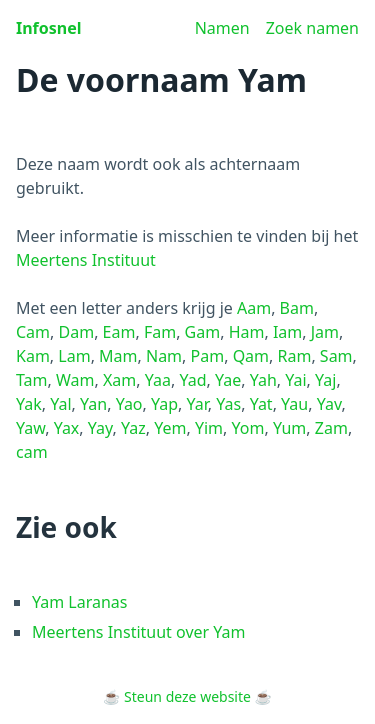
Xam (119, 380)
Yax (67, 428)
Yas (228, 404)
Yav (329, 404)
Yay (100, 428)
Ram (295, 356)
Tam (32, 380)
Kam (33, 356)
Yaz (133, 428)
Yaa (158, 380)
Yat (261, 404)
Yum (289, 428)
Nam (164, 356)
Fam (160, 332)
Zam (331, 428)
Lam (74, 356)
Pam (208, 356)
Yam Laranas (80, 602)
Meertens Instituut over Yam (139, 632)
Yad (192, 380)
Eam (119, 332)
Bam (297, 308)
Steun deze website (187, 696)
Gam (203, 332)
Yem (170, 428)
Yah (263, 380)
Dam (77, 332)
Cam (33, 332)
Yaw (30, 428)
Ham (247, 332)
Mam (118, 356)
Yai (295, 380)
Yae (228, 380)
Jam (325, 332)
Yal (60, 404)
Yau (294, 404)
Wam (75, 380)
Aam (254, 308)
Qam (251, 356)
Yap (164, 404)
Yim (209, 428)
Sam (336, 356)
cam (32, 452)
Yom (248, 428)
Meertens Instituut (86, 260)
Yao (129, 404)
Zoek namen (312, 28)
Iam (287, 332)
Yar (197, 404)
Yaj (325, 380)
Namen (222, 28)
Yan (93, 404)
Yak (29, 404)
